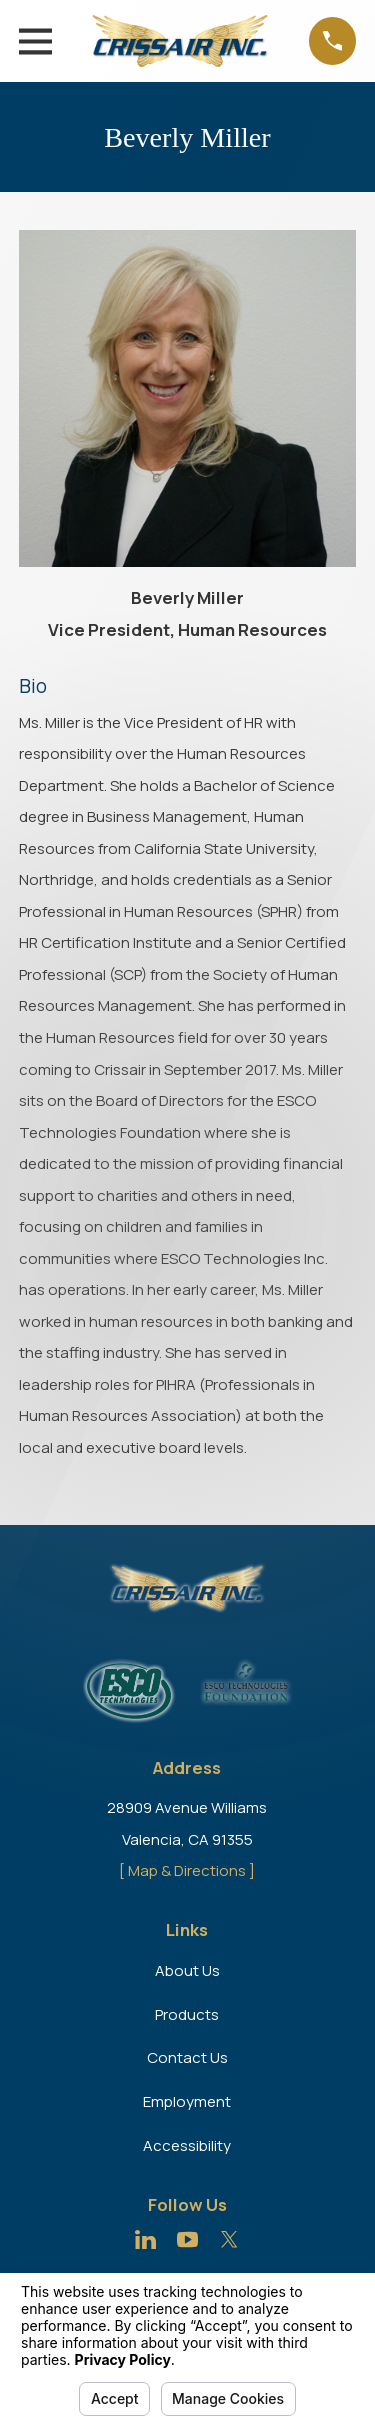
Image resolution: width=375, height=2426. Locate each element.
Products (187, 2014)
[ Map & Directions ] (187, 1870)
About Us (187, 1970)
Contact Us (187, 2057)
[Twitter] (229, 2239)
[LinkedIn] (145, 2239)
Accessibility (187, 2145)
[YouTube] (187, 2239)
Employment (187, 2101)
